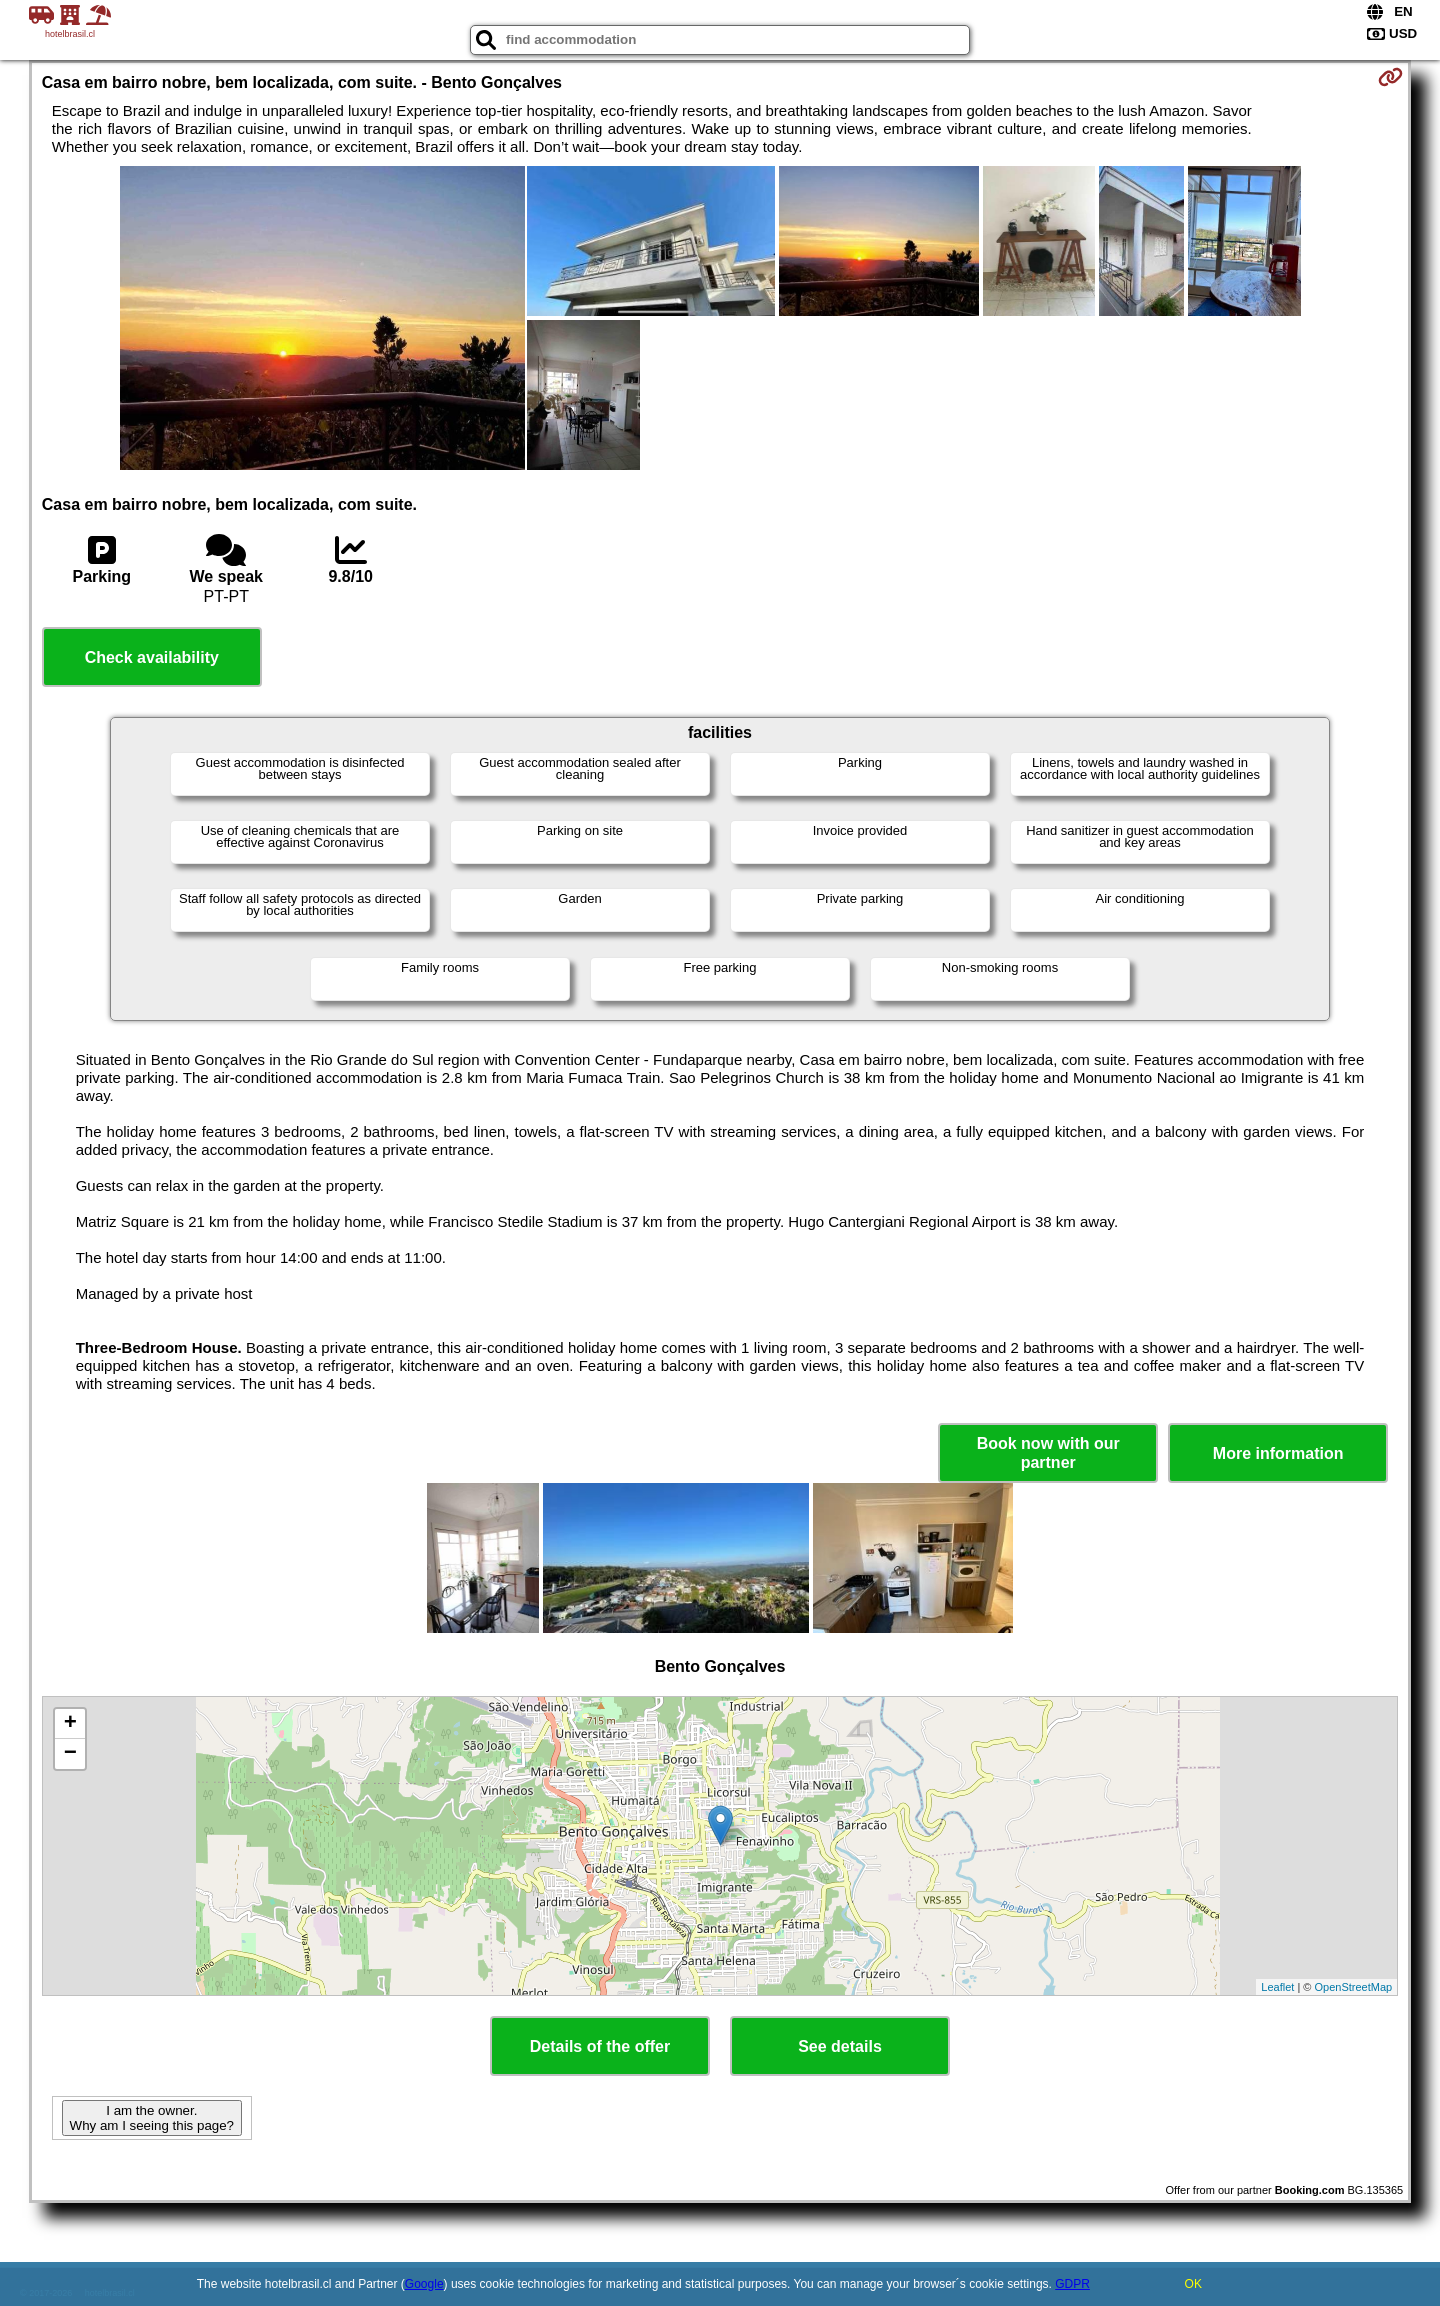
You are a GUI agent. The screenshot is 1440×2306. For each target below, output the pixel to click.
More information (1278, 1453)
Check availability (152, 657)
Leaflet (1277, 1987)
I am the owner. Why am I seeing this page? (152, 2118)
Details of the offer (600, 2046)
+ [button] (70, 1724)
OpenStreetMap (1354, 1987)
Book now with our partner (1048, 1453)
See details (840, 2046)
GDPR (1072, 2284)
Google (424, 2284)
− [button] (70, 1754)
